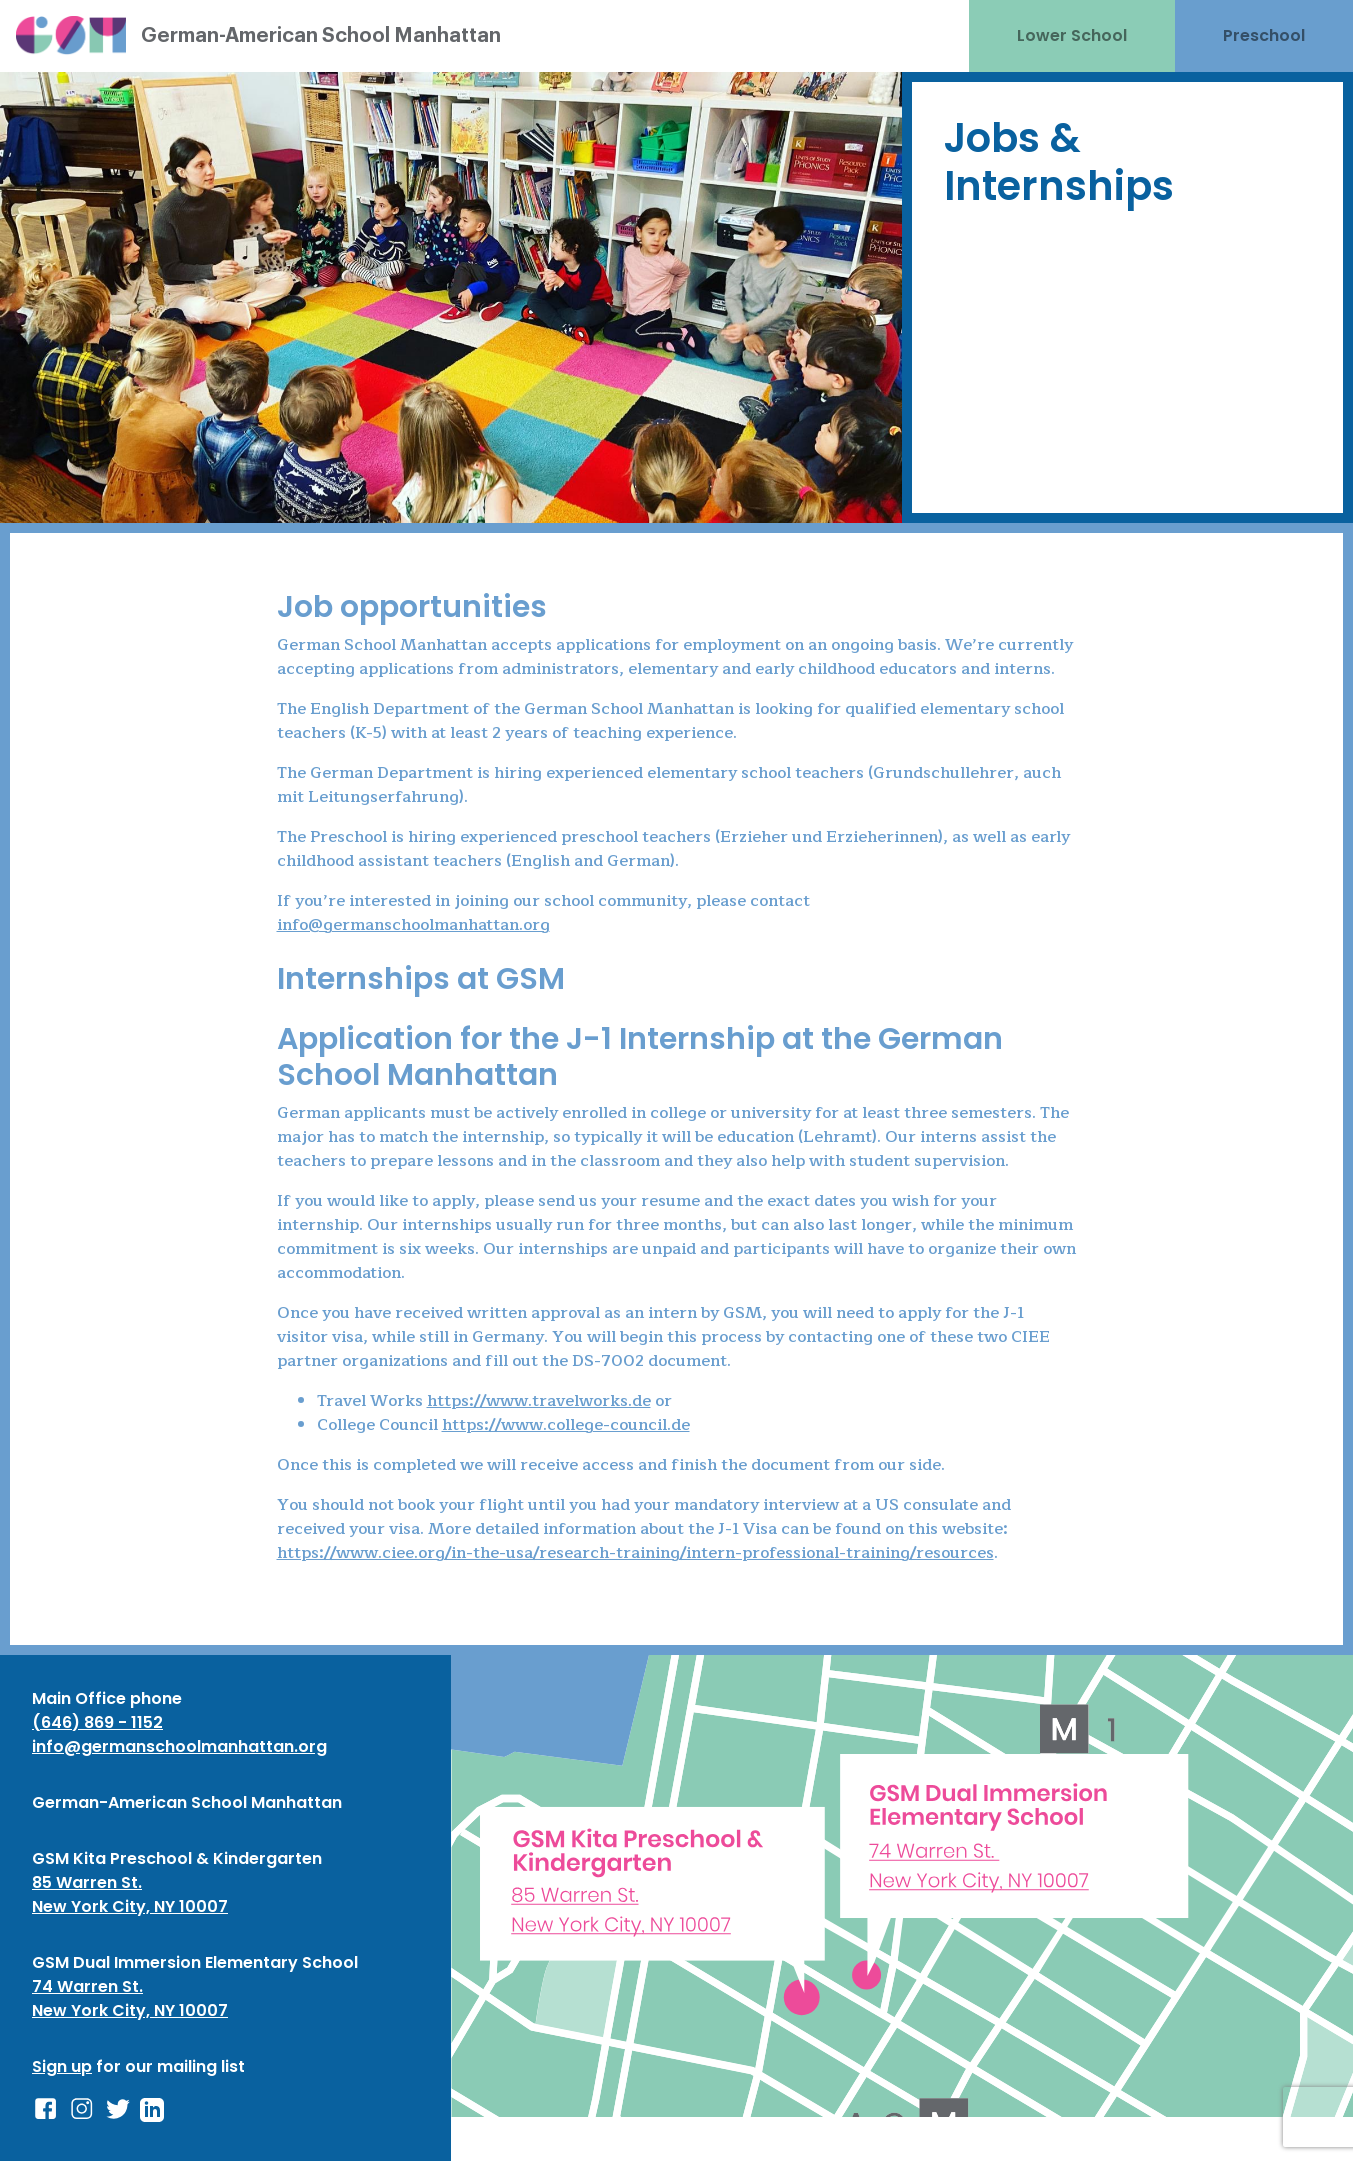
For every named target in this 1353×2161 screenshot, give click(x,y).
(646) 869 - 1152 (97, 1722)
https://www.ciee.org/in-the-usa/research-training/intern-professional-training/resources (635, 1553)
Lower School (1072, 35)
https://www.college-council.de (566, 1425)
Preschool (1264, 35)
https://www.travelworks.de (539, 1401)
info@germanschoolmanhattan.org (413, 925)
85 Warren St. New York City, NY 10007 (130, 1894)
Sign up (62, 2066)
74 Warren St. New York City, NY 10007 (130, 1998)
